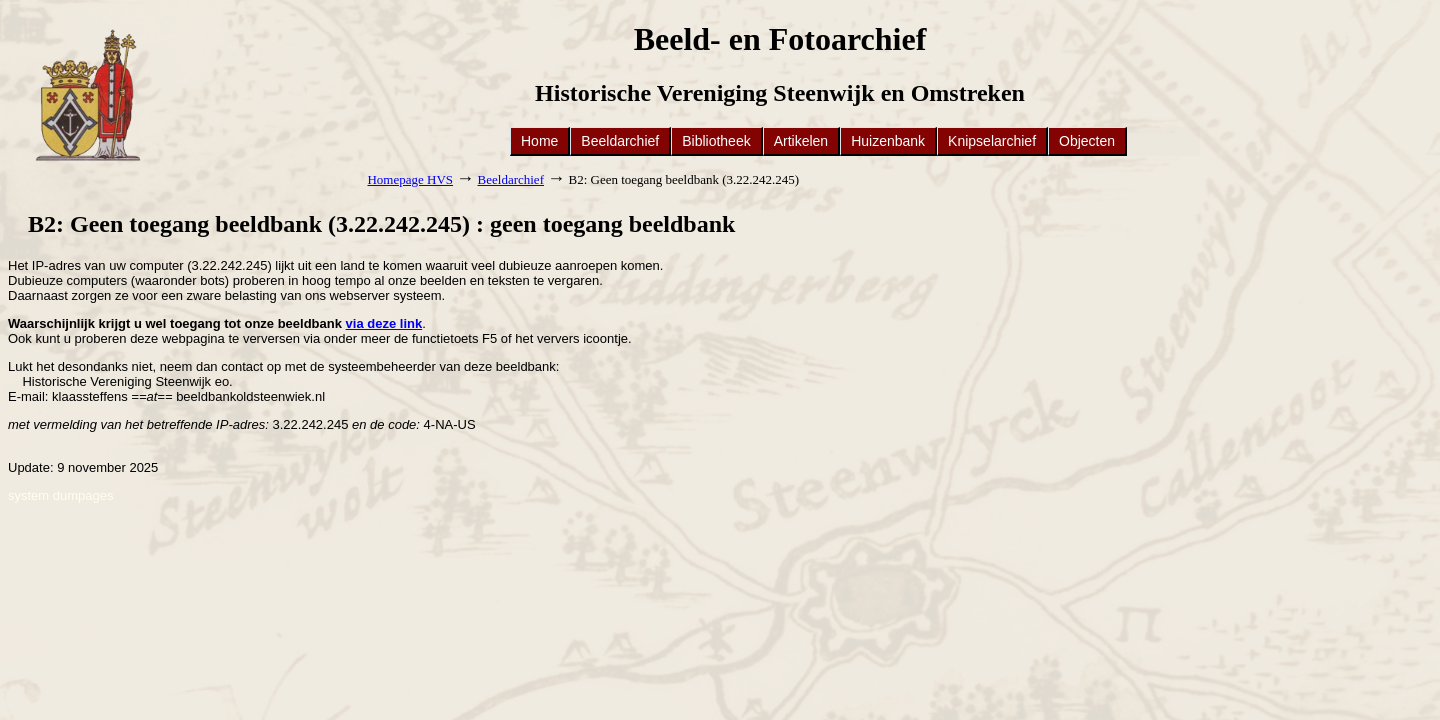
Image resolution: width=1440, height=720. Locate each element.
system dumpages (61, 495)
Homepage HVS (410, 179)
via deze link (384, 323)
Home (539, 141)
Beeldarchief (620, 141)
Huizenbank (888, 141)
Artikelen (801, 141)
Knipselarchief (992, 141)
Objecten (1087, 141)
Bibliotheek (716, 141)
